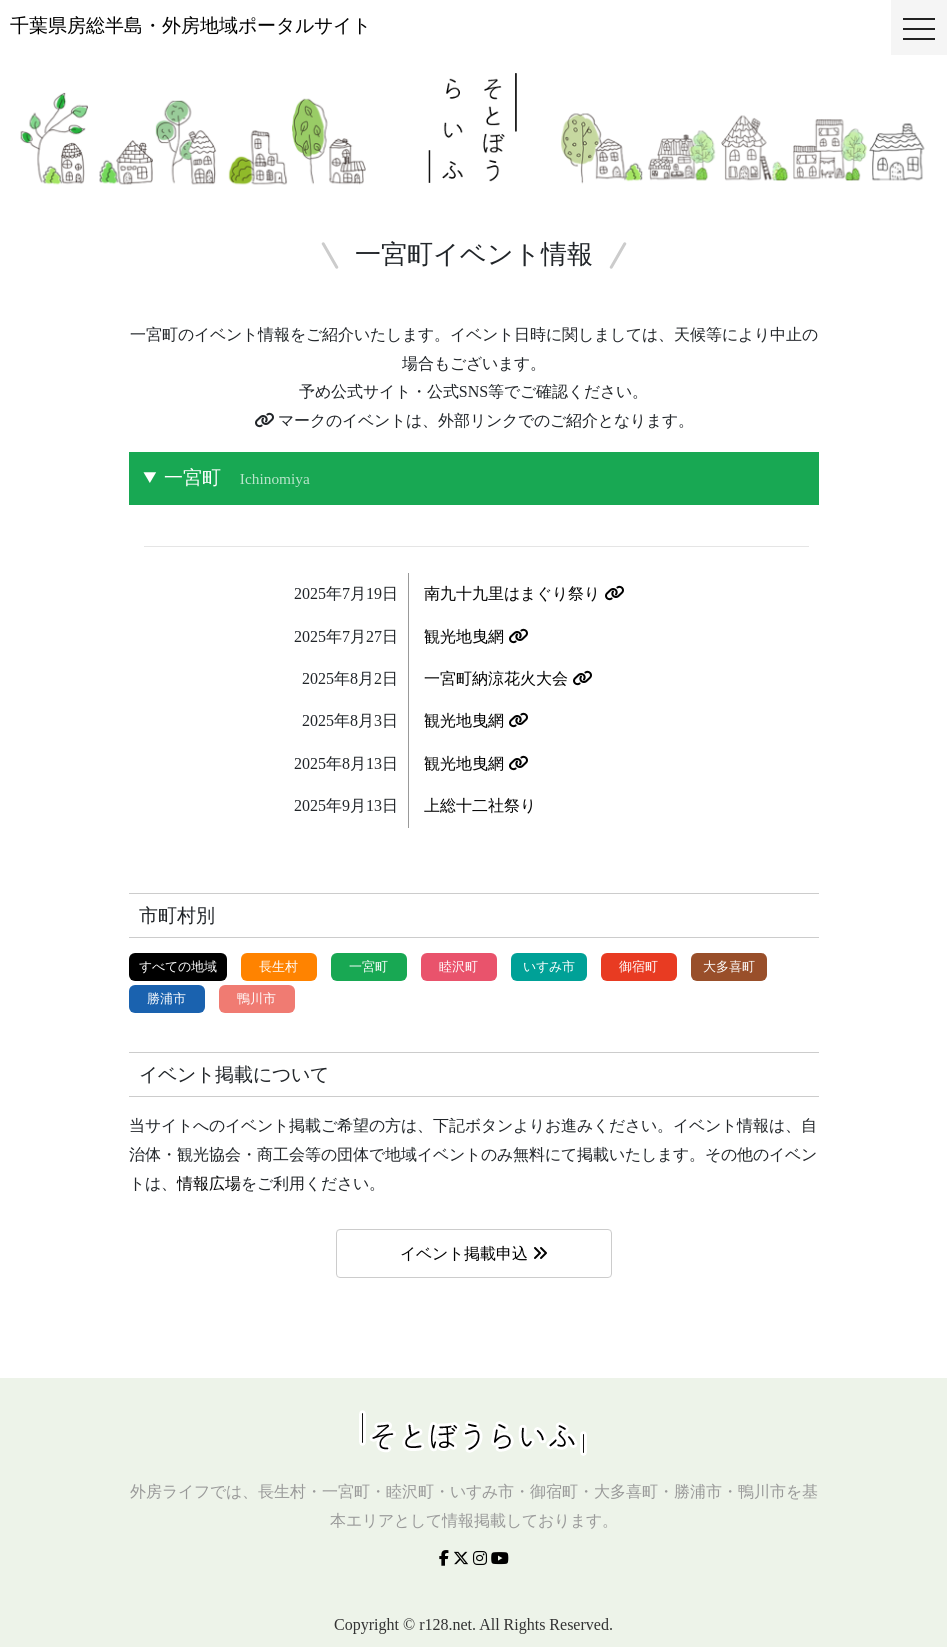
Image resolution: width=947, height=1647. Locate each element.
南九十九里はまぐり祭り (524, 593)
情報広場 (209, 1183)
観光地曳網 (476, 636)
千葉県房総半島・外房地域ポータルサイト (190, 25)
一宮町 (237, 477)
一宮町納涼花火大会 (508, 678)
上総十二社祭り (480, 805)
